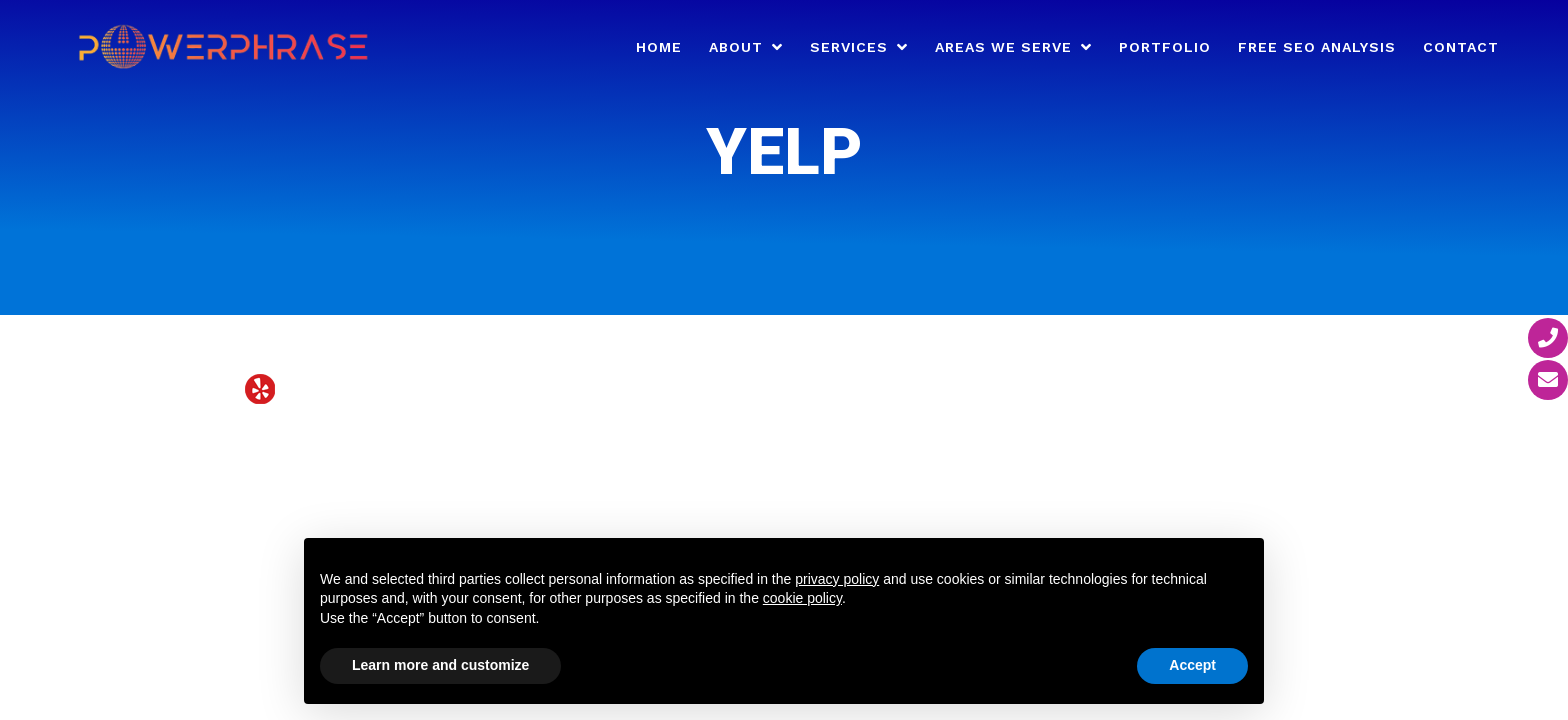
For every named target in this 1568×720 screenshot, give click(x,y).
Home (659, 47)
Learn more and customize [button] (440, 665)
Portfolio (1165, 47)
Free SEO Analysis (1317, 47)
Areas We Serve (1003, 47)
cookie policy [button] (802, 598)
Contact (1461, 47)
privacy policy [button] (837, 579)
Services (849, 47)
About (736, 47)
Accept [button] (1192, 665)
